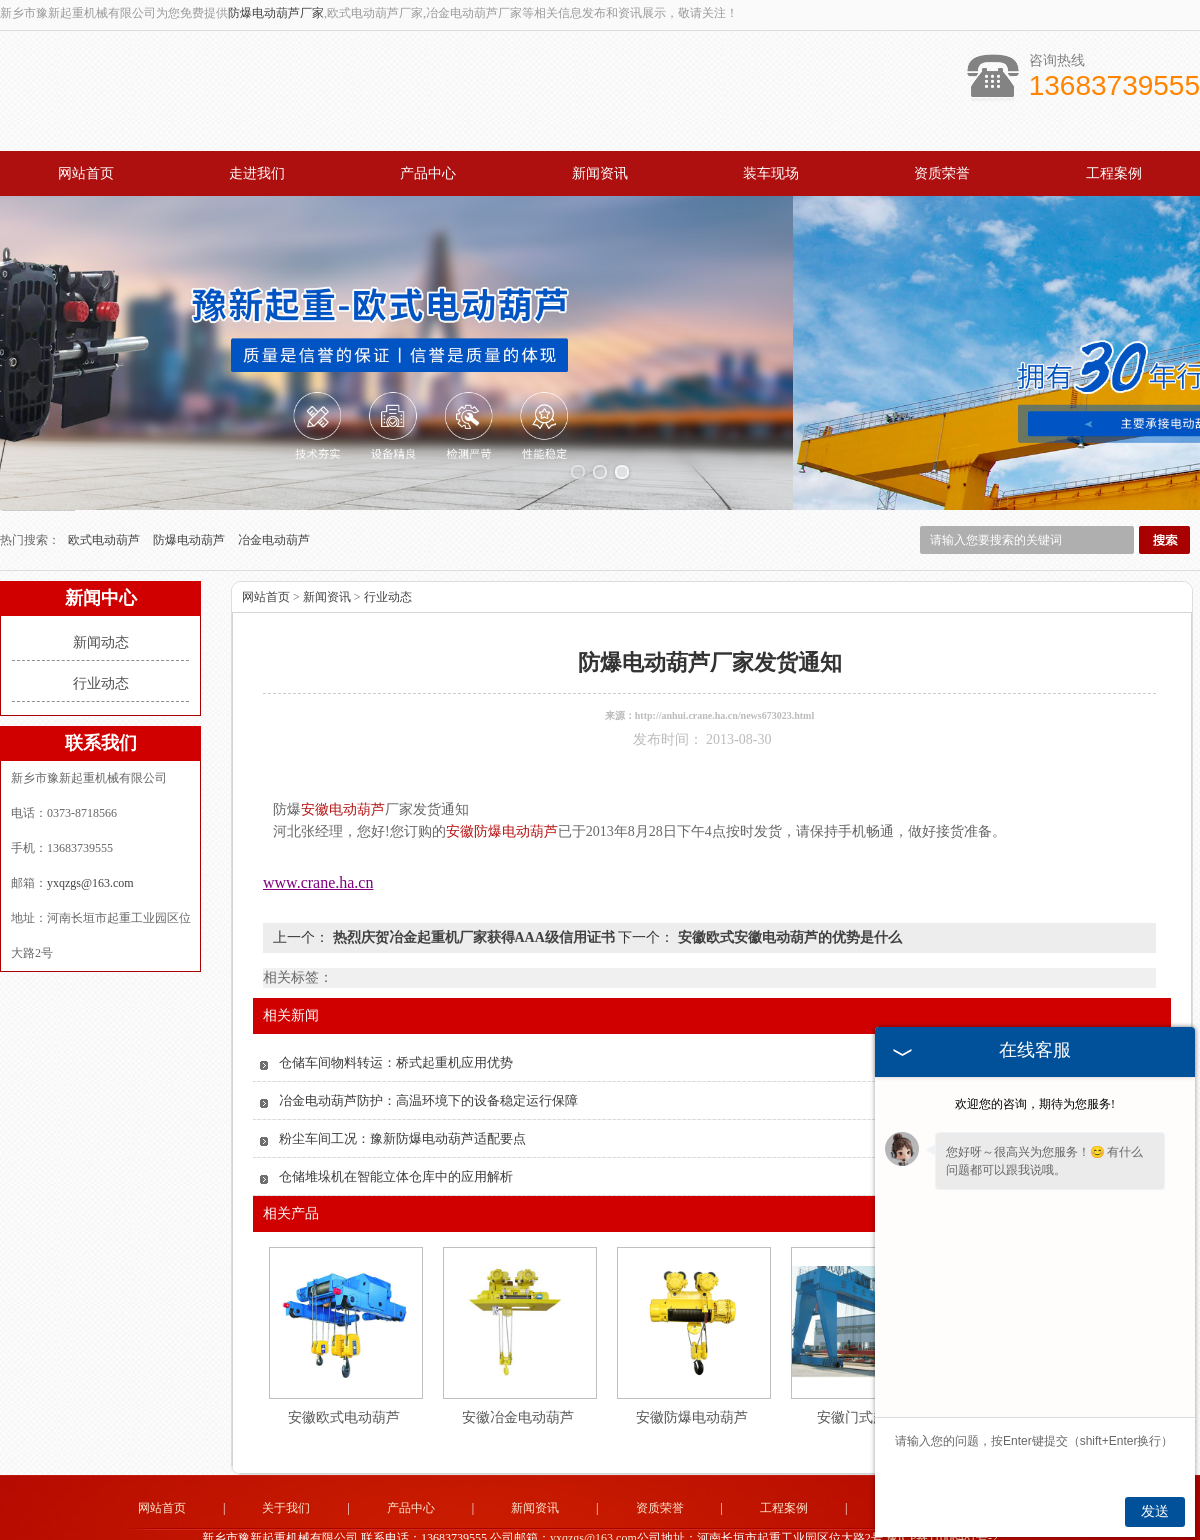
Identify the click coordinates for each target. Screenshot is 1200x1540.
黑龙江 (572, 1522)
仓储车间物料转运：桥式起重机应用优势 (396, 1017)
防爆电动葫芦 (190, 495)
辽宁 (605, 1522)
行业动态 (101, 638)
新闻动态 (101, 597)
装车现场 (771, 173)
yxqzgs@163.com (90, 838)
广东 (686, 1522)
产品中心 (428, 173)
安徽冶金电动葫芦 (518, 1372)
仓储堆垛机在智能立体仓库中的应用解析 (396, 1131)
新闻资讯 (600, 173)
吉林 (539, 1522)
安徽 (659, 1522)
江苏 (713, 1522)
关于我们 (286, 1463)
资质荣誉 (942, 173)
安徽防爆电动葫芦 (692, 1372)
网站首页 (86, 173)
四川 (740, 1522)
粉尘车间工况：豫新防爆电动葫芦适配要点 (402, 1093)
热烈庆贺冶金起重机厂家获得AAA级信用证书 (473, 892)
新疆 (632, 1522)
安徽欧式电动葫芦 (344, 1372)
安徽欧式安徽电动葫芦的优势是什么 (788, 892)
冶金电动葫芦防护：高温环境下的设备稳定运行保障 (428, 1055)
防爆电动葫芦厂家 (276, 13)
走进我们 (257, 173)
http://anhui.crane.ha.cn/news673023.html (724, 670)
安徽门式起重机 (866, 1372)
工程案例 (1114, 173)
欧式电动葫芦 (105, 495)
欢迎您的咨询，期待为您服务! (1035, 1104)
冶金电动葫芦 (274, 495)
